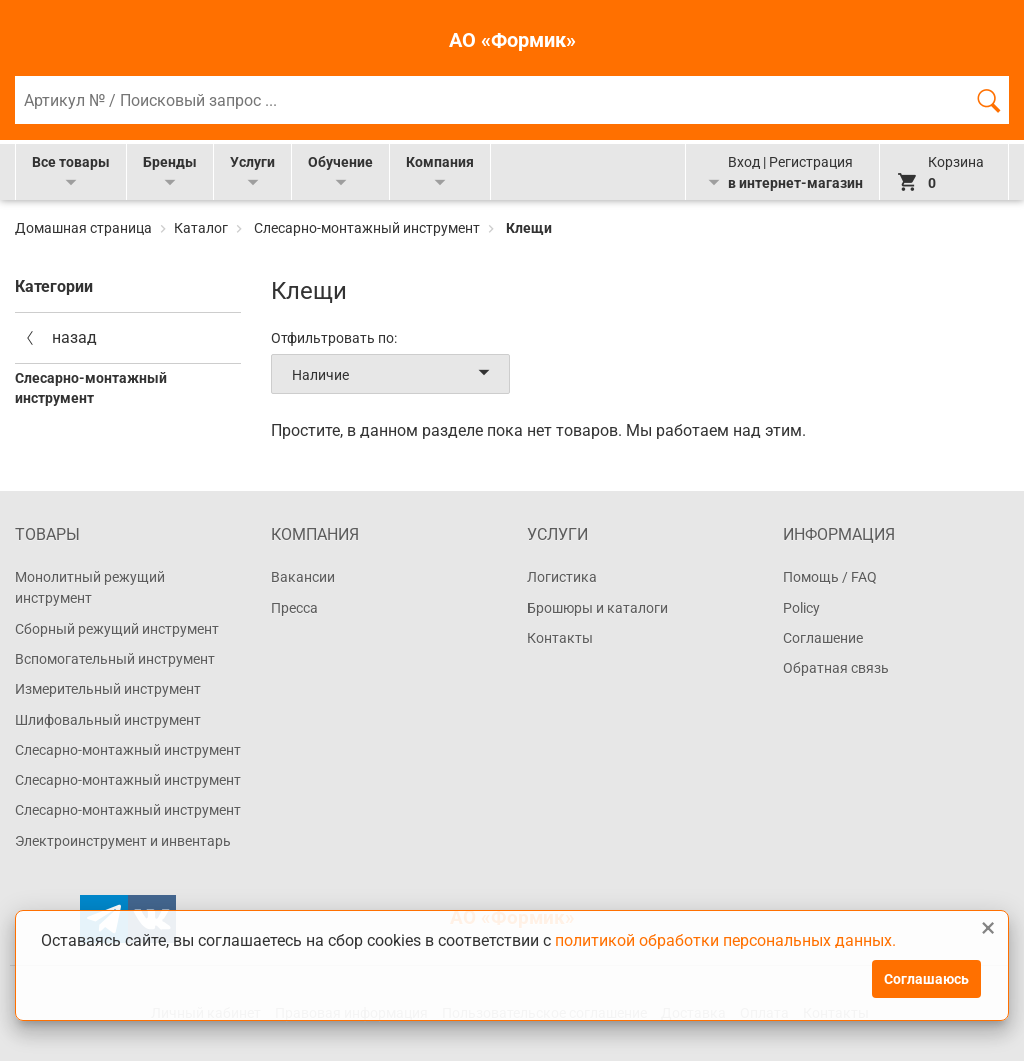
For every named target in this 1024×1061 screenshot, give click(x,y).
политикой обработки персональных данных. (725, 940)
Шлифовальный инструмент (108, 720)
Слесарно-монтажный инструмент (367, 228)
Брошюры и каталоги (597, 608)
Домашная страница (85, 228)
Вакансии (303, 577)
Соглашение (823, 638)
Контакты (560, 638)
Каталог (201, 228)
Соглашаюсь (926, 979)
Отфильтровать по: (334, 338)
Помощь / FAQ (830, 577)
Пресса (294, 608)
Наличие (394, 374)
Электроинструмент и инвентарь (123, 841)
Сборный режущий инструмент (117, 629)
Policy (801, 608)
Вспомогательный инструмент (115, 659)
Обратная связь (836, 668)
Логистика (562, 577)
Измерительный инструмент (108, 689)
